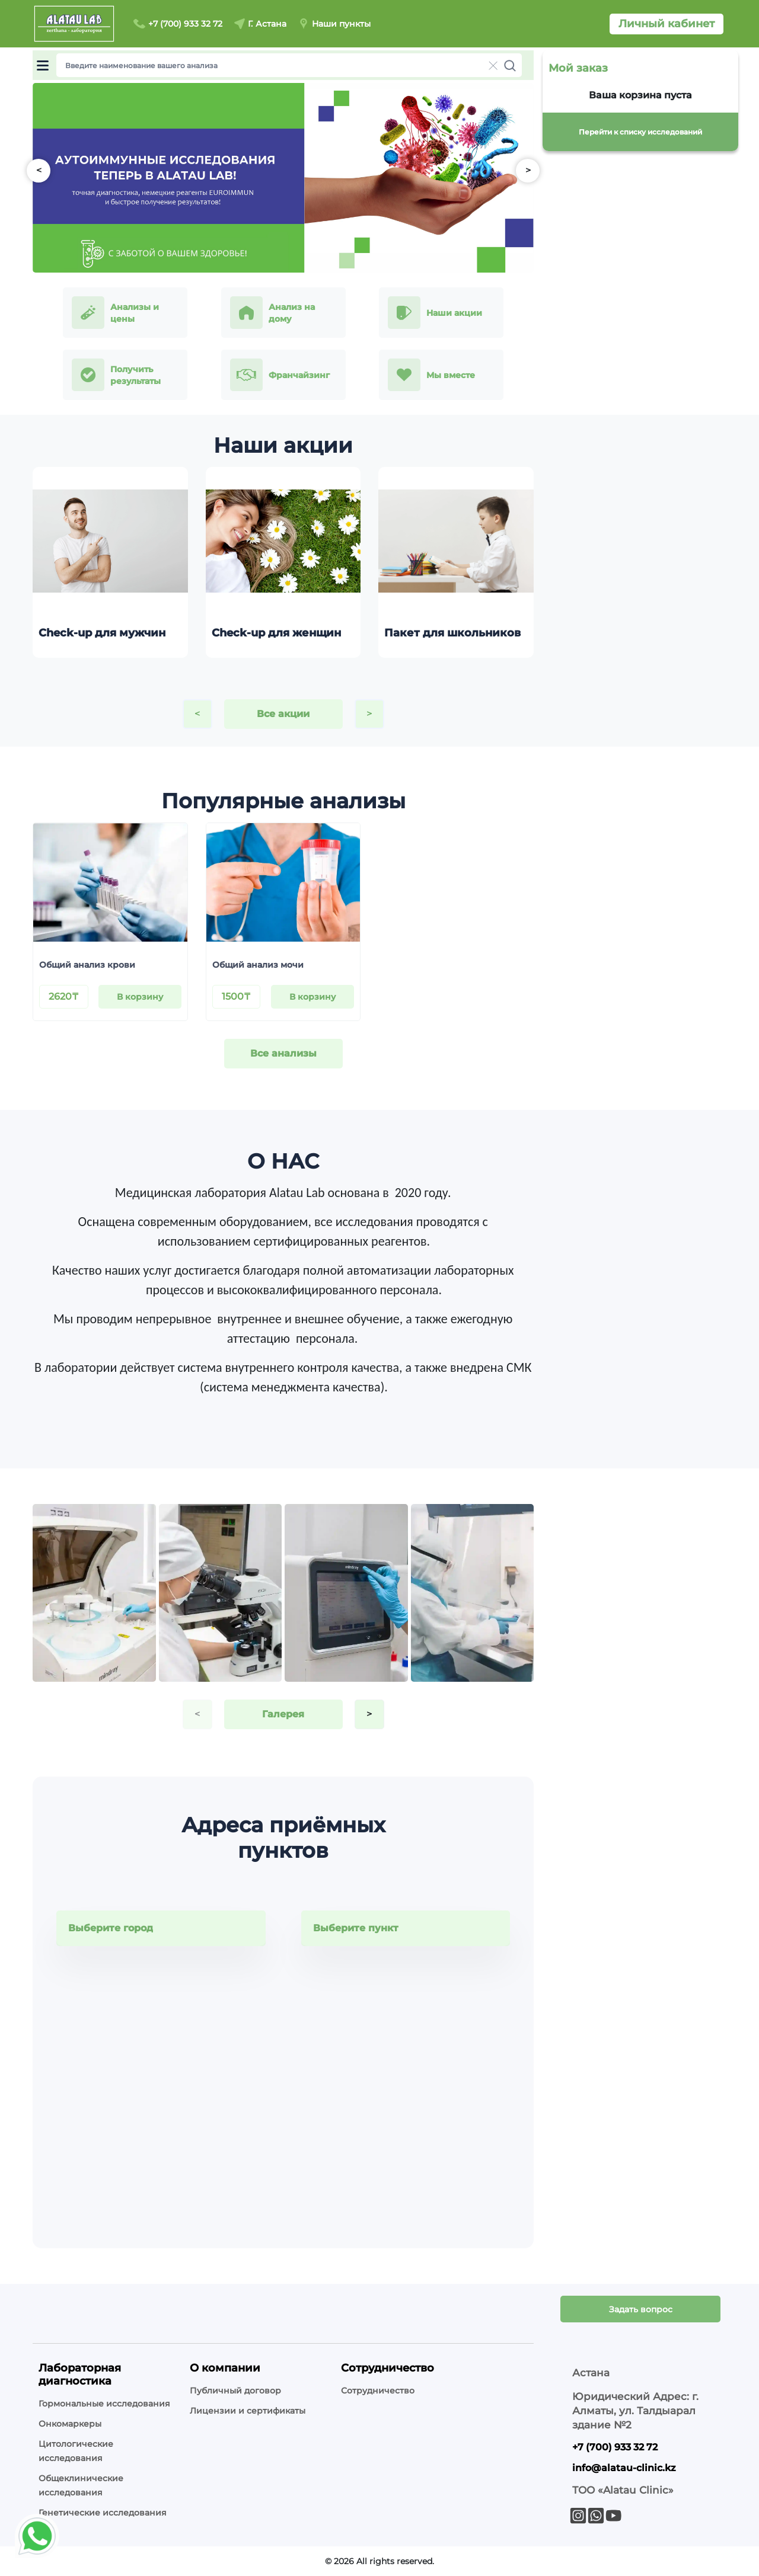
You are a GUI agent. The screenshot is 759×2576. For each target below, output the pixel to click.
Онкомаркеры (70, 2423)
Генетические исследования (103, 2512)
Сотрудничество (377, 2390)
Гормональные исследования (104, 2403)
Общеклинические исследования (81, 2485)
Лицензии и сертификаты (247, 2410)
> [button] (528, 170)
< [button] (39, 170)
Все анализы (283, 1053)
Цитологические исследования (76, 2451)
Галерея (283, 1714)
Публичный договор (235, 2390)
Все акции (283, 713)
